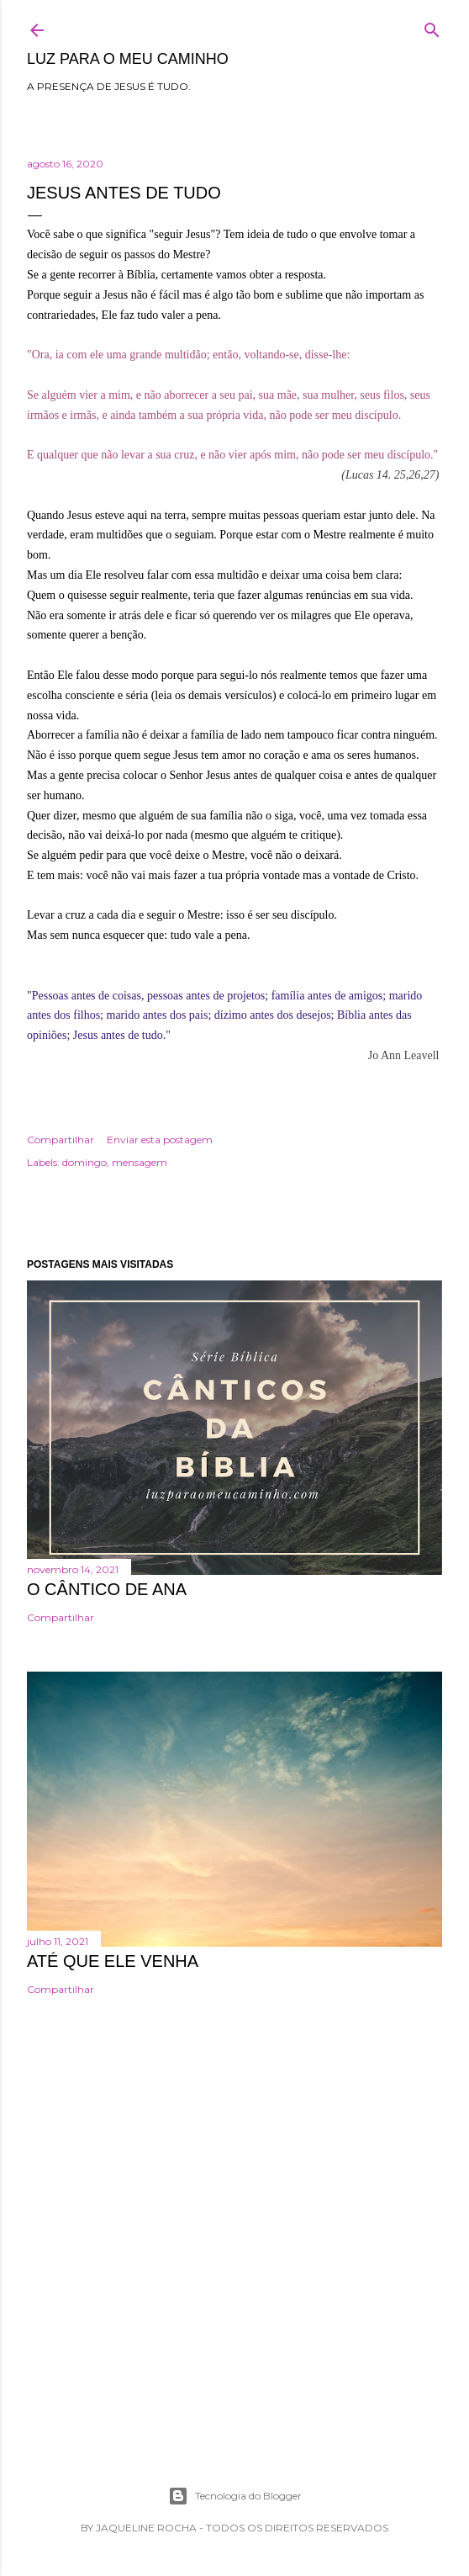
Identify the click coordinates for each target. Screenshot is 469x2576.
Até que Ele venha (112, 1961)
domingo (84, 1162)
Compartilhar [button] (60, 1139)
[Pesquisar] (432, 26)
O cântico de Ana (107, 1589)
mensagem (139, 1162)
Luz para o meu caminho (128, 58)
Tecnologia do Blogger (235, 2496)
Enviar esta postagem (160, 1139)
